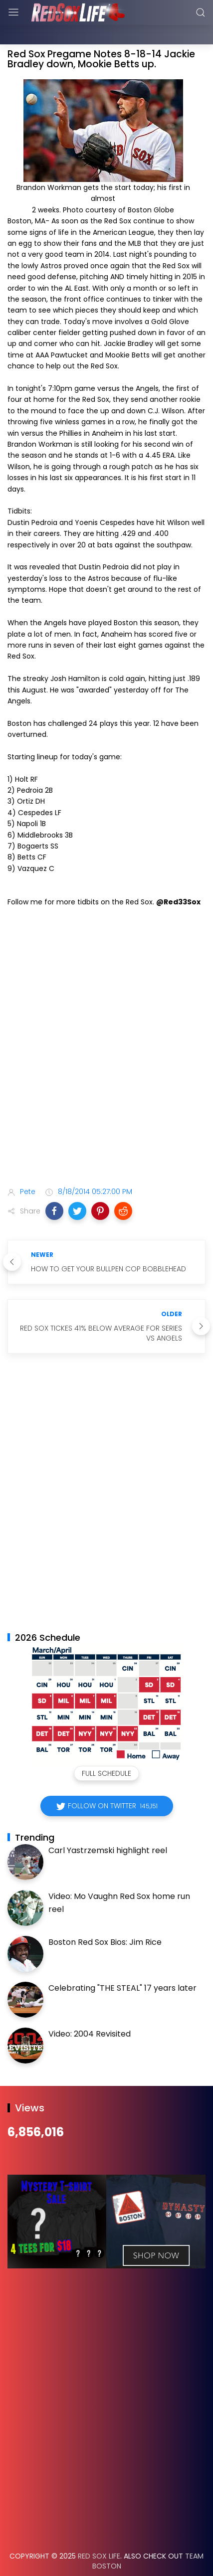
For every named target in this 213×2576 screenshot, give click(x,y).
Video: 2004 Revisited (89, 2009)
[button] (54, 1186)
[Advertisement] (106, 1035)
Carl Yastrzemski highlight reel (107, 1825)
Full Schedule (106, 1748)
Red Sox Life (99, 2531)
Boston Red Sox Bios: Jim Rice (105, 1917)
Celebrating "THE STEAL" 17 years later (122, 1963)
